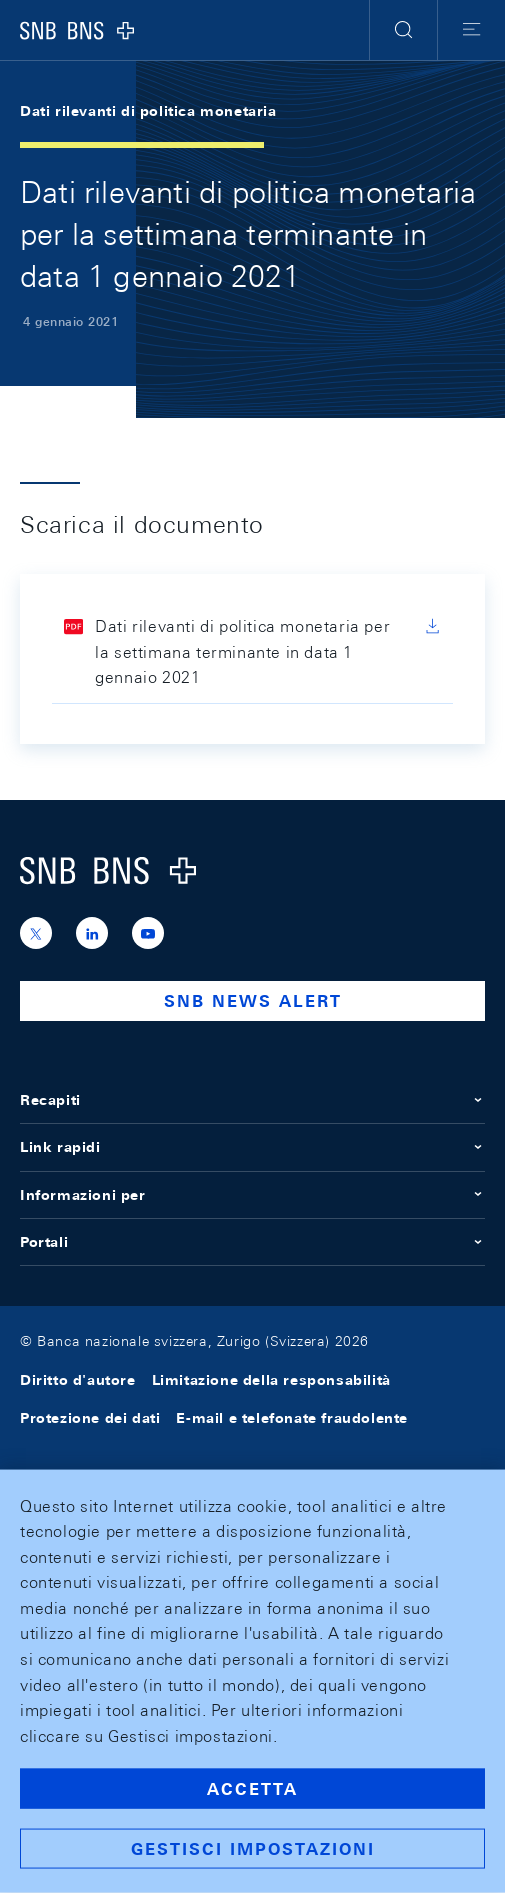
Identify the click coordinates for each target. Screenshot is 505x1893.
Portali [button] (252, 1242)
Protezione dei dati (90, 1418)
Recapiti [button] (252, 1100)
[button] (403, 30)
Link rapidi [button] (252, 1147)
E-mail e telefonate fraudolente (292, 1418)
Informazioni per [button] (252, 1195)
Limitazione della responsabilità (271, 1380)
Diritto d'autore (78, 1380)
